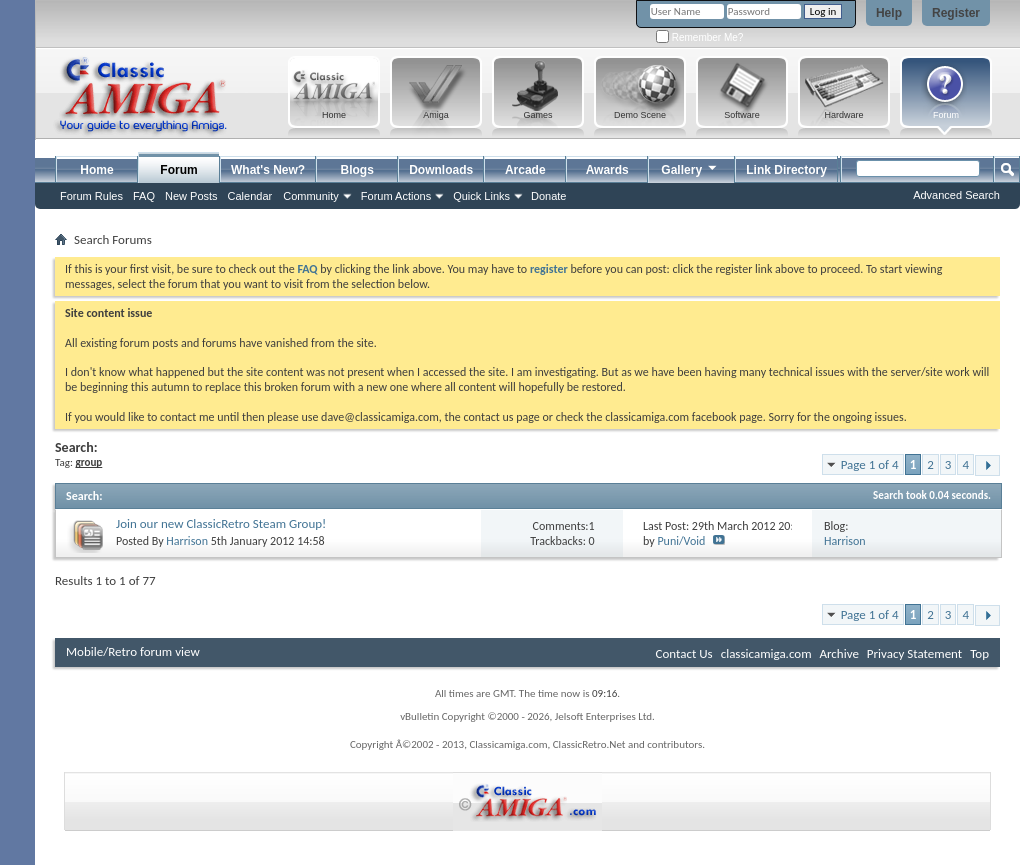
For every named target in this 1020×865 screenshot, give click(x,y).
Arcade (525, 170)
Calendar (250, 196)
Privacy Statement (914, 653)
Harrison (187, 541)
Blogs (357, 170)
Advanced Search (956, 195)
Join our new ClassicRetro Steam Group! (221, 523)
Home (96, 170)
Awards (607, 170)
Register (956, 13)
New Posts (191, 196)
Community (311, 196)
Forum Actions (396, 196)
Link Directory (786, 170)
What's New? (268, 170)
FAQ (144, 196)
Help (889, 13)
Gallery (690, 167)
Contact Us (684, 653)
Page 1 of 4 (870, 464)
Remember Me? (699, 37)
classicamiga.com (766, 653)
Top (979, 653)
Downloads (441, 170)
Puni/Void (681, 541)
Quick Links (481, 196)
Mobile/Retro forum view (133, 651)
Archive (838, 653)
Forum (178, 170)
